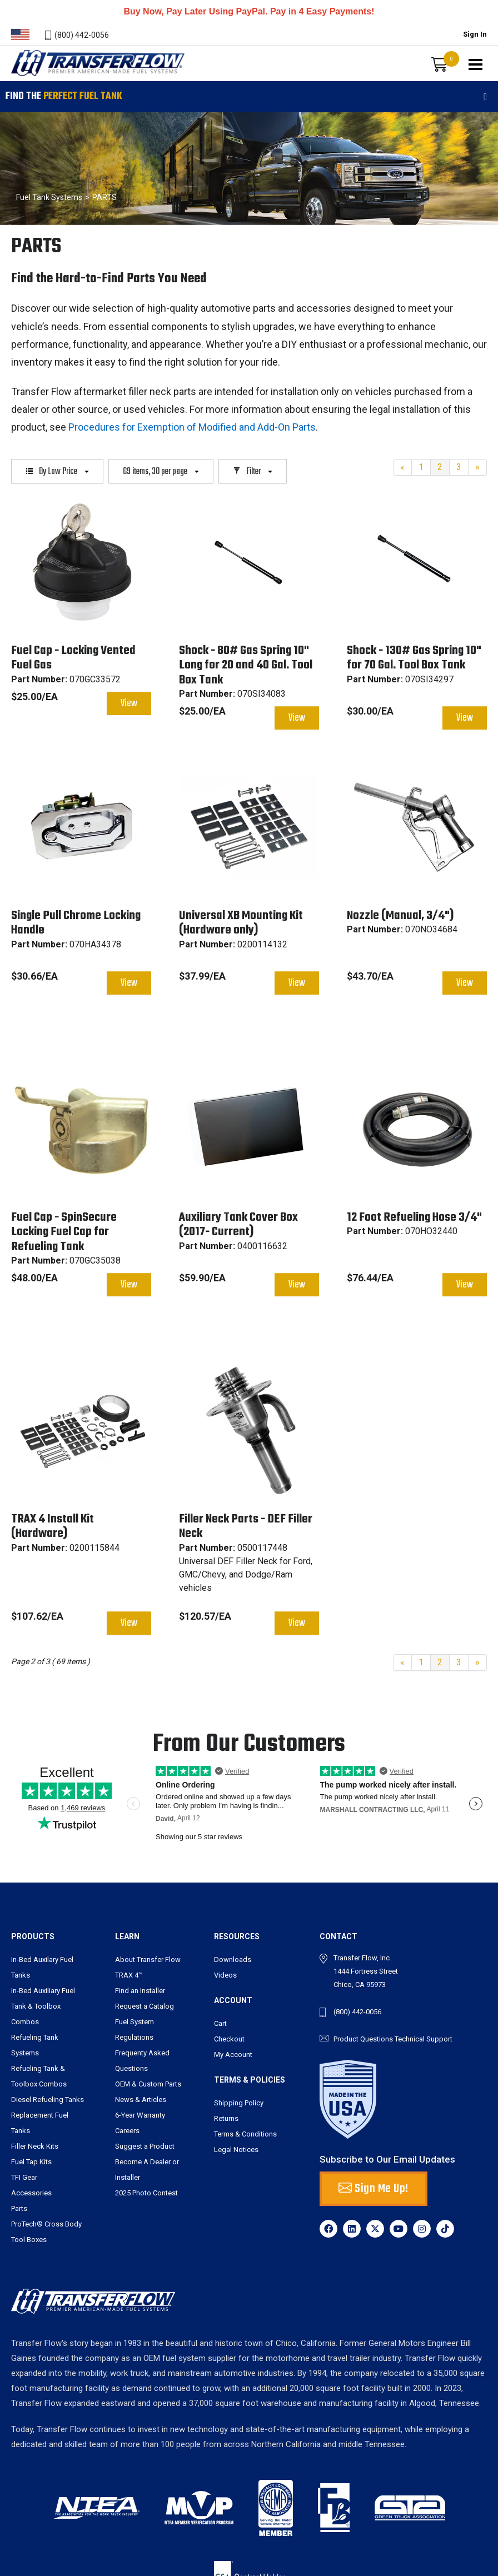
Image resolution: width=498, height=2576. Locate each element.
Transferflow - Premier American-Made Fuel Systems (96, 76)
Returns (226, 2118)
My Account (233, 2054)
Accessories (31, 2193)
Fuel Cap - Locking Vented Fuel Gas (73, 658)
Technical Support (423, 2039)
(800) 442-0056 (81, 35)
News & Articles (140, 2099)
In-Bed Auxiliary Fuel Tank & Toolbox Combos (43, 2006)
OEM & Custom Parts (148, 2084)
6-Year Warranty (140, 2115)
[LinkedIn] (352, 2229)
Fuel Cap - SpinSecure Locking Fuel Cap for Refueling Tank (64, 1232)
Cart (220, 2023)
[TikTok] (445, 2229)
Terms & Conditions (245, 2134)
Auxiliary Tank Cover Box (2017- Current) (238, 1224)
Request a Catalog (144, 2006)
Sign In (475, 34)
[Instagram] (422, 2229)
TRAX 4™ (129, 1975)
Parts (19, 2208)
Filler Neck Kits (34, 2146)
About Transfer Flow (148, 1959)
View (129, 704)
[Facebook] (328, 2229)
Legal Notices (236, 2149)
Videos (225, 1975)
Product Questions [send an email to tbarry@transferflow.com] (363, 2039)
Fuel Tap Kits (31, 2162)
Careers (127, 2130)
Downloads (232, 1959)
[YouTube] (398, 2229)
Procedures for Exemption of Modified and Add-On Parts (192, 427)
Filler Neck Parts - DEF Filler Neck (245, 1526)
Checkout (229, 2039)
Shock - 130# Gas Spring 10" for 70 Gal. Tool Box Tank (414, 658)
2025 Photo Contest (146, 2193)
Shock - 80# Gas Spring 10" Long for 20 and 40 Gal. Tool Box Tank (245, 665)
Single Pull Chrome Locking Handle (76, 923)
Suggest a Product (145, 2146)
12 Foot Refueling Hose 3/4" (414, 1217)
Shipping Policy (238, 2103)
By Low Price (57, 472)
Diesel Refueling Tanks (47, 2099)
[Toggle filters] (485, 97)
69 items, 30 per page (161, 472)
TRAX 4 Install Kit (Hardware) (52, 1526)
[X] (375, 2229)
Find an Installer (140, 1990)
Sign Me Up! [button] (373, 2188)
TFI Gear (24, 2177)
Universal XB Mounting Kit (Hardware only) (241, 923)
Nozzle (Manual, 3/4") (400, 915)
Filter (252, 472)
